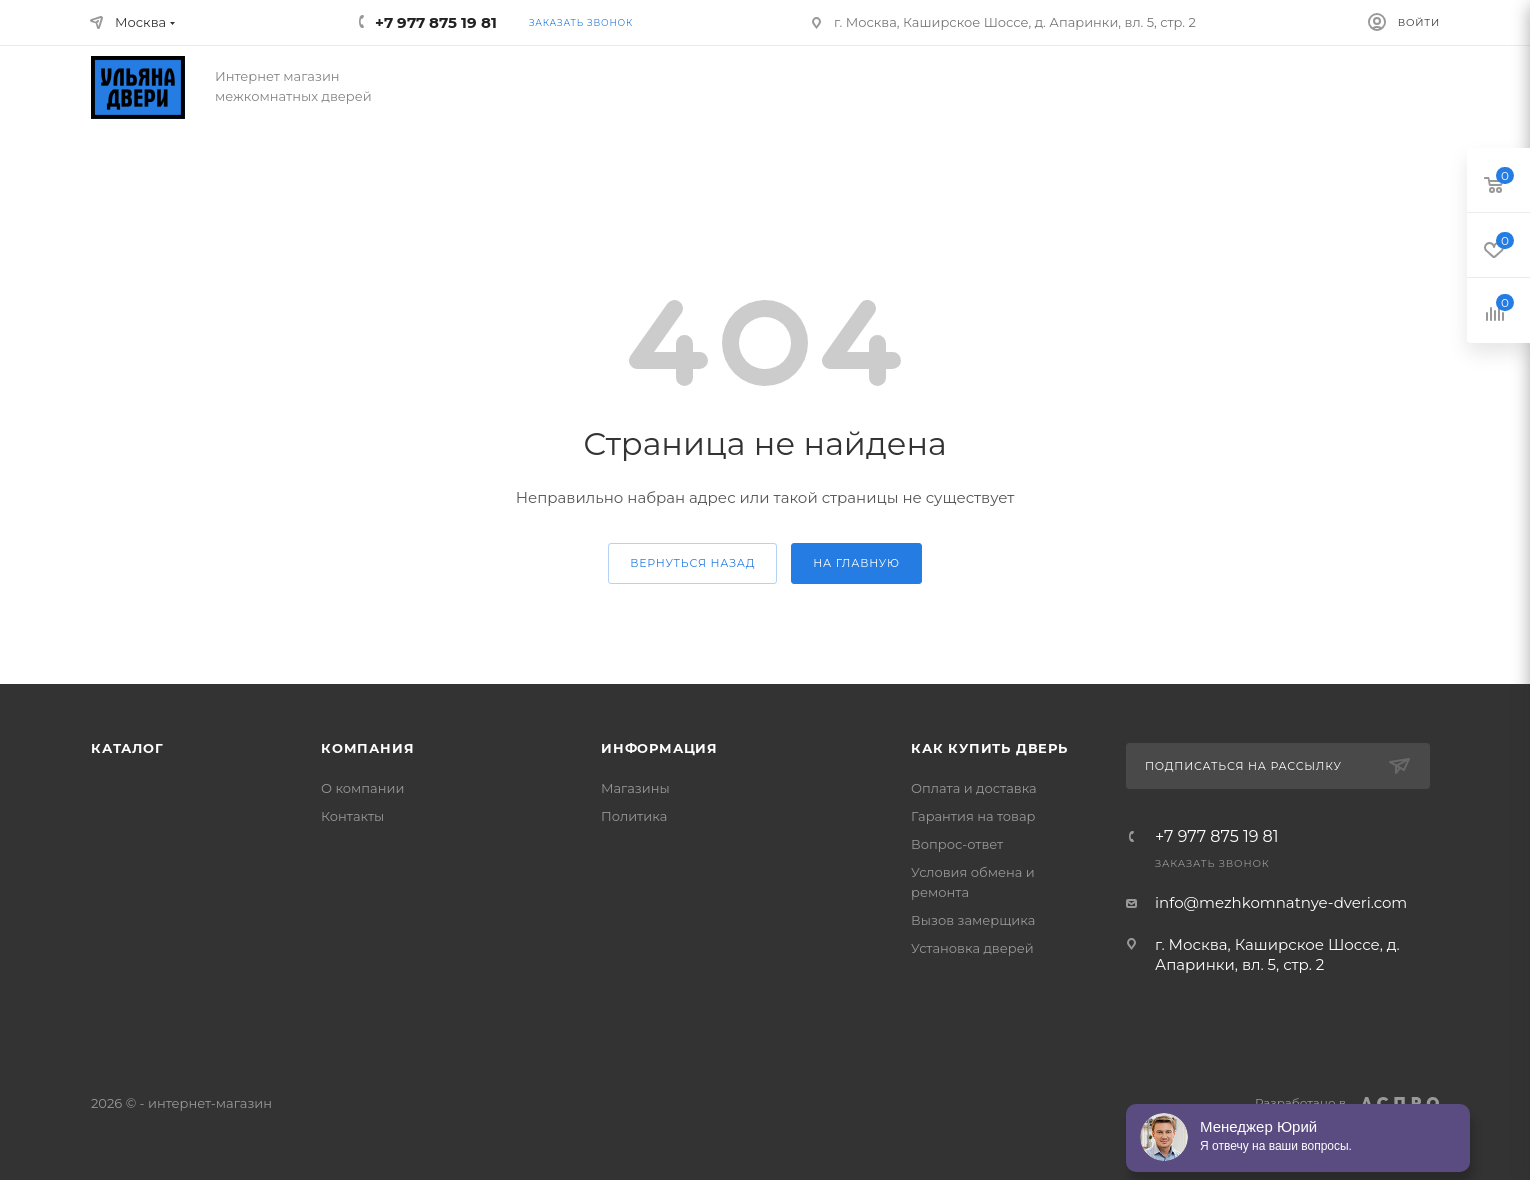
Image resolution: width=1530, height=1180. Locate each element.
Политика (634, 816)
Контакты (352, 816)
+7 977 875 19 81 (1217, 837)
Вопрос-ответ (957, 844)
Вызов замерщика (973, 920)
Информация (659, 748)
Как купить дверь (989, 748)
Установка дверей (972, 948)
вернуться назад (692, 563)
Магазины (635, 788)
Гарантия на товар (973, 816)
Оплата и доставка (974, 788)
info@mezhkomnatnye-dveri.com (1281, 902)
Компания (367, 748)
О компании (362, 788)
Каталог (127, 748)
